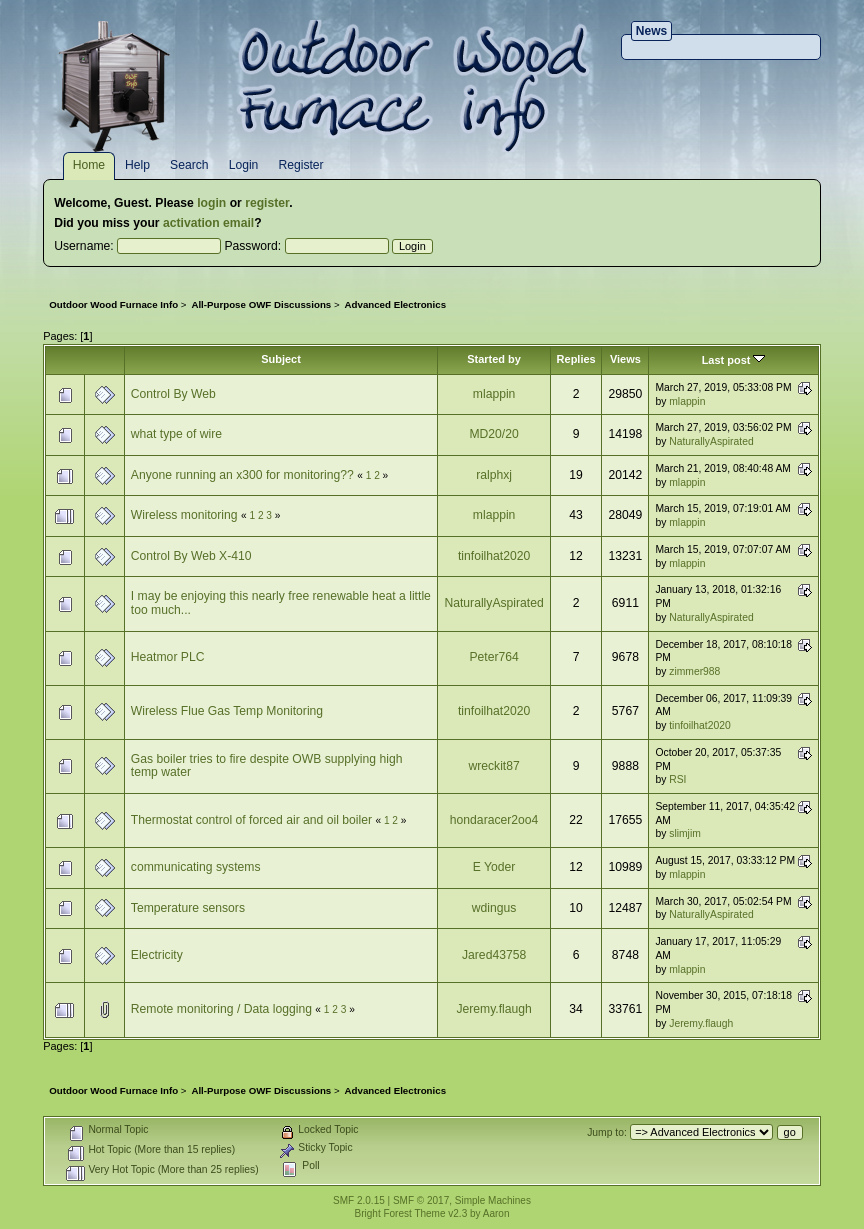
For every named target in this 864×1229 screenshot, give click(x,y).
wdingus (494, 908)
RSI (677, 779)
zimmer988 (694, 671)
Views (625, 359)
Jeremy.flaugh (493, 1009)
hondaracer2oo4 (494, 820)
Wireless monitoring (184, 515)
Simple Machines (493, 1200)
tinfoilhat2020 (494, 556)
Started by (494, 359)
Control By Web (173, 394)
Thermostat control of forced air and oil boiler (251, 820)
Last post (734, 360)
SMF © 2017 (421, 1200)
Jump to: (607, 1132)
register (267, 203)
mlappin (494, 394)
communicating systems (196, 867)
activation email (208, 223)
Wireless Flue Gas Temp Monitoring (227, 711)
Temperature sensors (188, 908)
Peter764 (493, 657)
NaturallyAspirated (711, 441)
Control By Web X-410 (191, 556)
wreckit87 (493, 766)
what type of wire (176, 434)
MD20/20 (493, 434)
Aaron (496, 1213)
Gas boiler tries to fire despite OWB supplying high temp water (267, 766)
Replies (576, 359)
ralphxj (494, 475)
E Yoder (494, 867)
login (211, 203)
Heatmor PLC (168, 657)
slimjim (685, 833)
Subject (281, 359)
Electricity (157, 955)
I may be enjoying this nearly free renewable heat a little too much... (281, 603)
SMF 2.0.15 (359, 1200)
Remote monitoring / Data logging (221, 1009)
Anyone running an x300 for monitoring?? (242, 475)
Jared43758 (494, 955)
